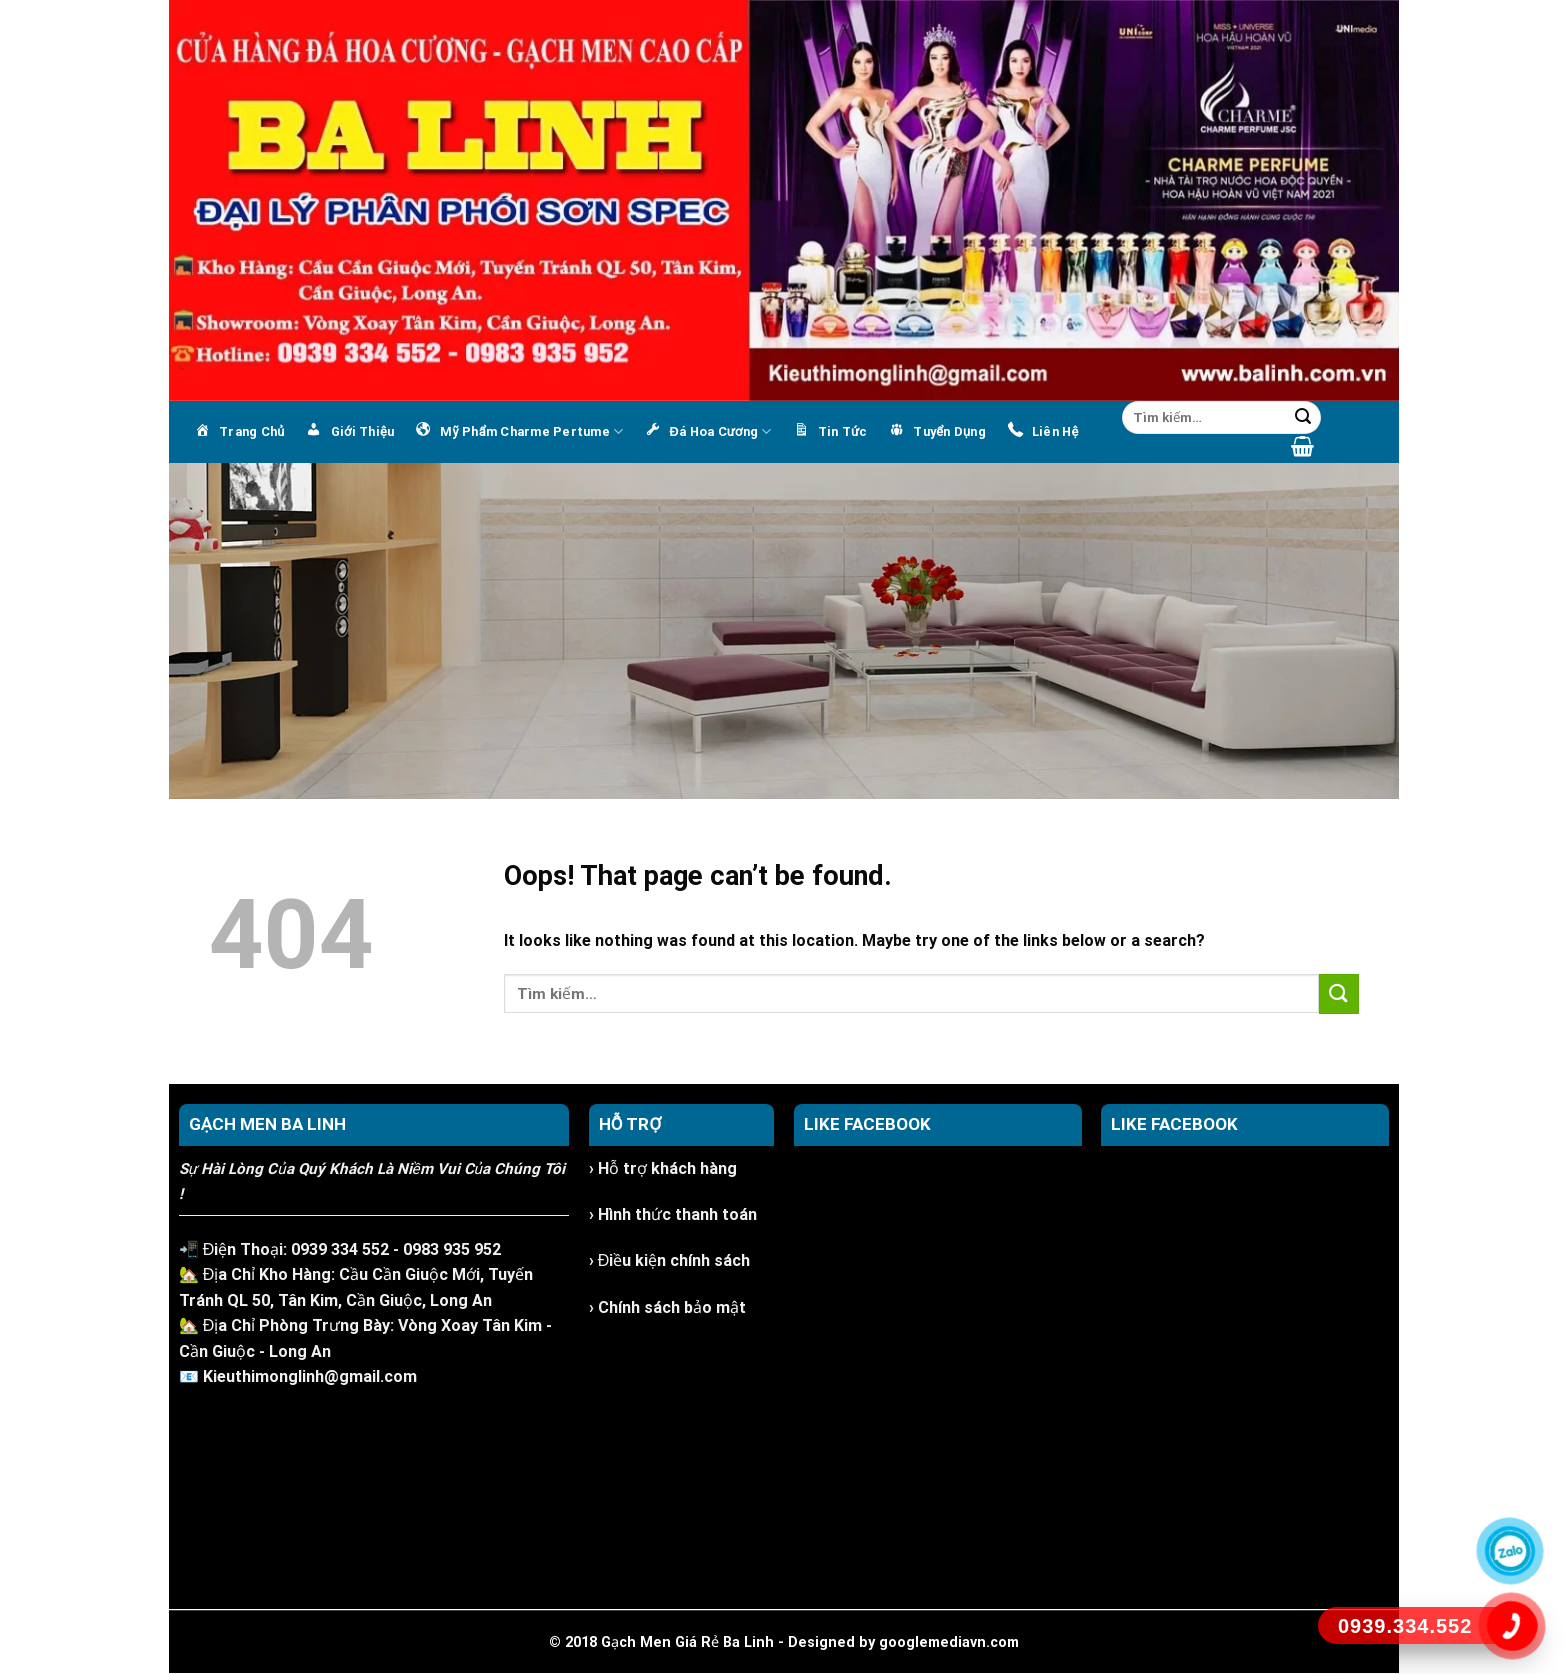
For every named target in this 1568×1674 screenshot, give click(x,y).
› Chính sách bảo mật (667, 1307)
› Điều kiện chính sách (670, 1260)
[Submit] (1303, 418)
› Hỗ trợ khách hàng (663, 1168)
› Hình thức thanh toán (673, 1214)
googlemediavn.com (949, 1642)
